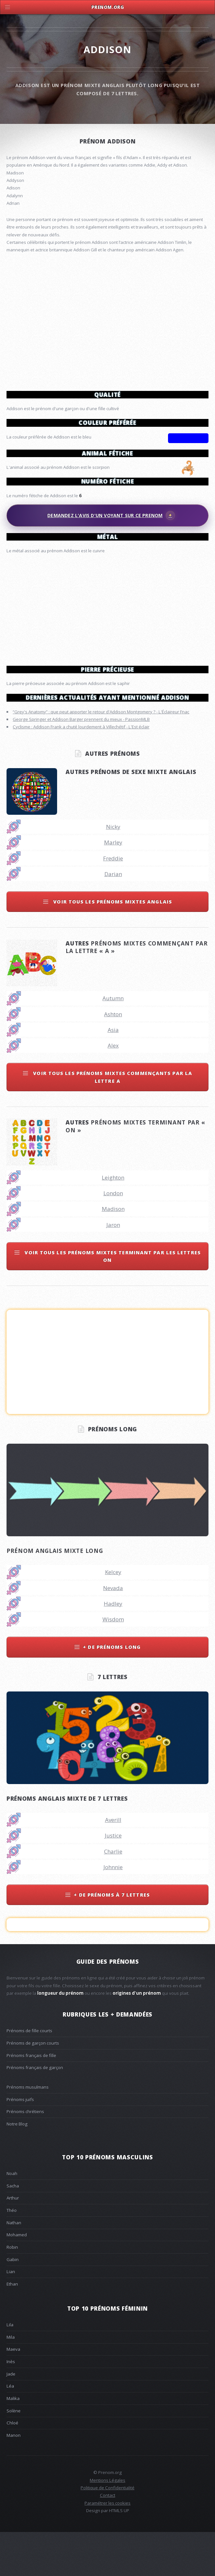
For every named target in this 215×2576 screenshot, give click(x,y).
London (113, 1237)
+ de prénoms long (112, 1690)
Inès (11, 2405)
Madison (113, 1252)
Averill (113, 1863)
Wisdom (113, 1663)
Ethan (12, 2327)
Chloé (12, 2466)
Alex (113, 1089)
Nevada (113, 1631)
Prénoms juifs (20, 2143)
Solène (14, 2454)
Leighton (113, 1221)
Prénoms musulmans (28, 2131)
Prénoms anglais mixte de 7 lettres (67, 1842)
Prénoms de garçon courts (33, 2087)
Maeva (13, 2393)
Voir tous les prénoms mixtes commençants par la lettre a (111, 1120)
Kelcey (113, 1615)
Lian (11, 2315)
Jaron (113, 1268)
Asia (113, 1073)
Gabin (13, 2303)
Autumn (113, 1042)
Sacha (13, 2229)
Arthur (13, 2241)
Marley (113, 886)
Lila (10, 2368)
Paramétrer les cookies (107, 2547)
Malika (13, 2442)
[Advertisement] (107, 607)
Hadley (113, 1647)
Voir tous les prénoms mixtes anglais (112, 945)
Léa (10, 2430)
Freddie (113, 902)
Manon (14, 2479)
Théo (12, 2254)
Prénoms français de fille (31, 2099)
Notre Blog (17, 2167)
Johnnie (113, 1910)
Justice (113, 1879)
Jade (11, 2417)
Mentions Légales (107, 2524)
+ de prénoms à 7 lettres (111, 1938)
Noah (12, 2217)
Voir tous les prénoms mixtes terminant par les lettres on (112, 1300)
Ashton (113, 1058)
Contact (107, 2539)
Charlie (113, 1895)
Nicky (113, 870)
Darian (113, 917)
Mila (11, 2381)
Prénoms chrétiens (25, 2155)
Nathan (14, 2266)
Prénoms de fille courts (29, 2074)
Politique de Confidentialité (107, 2531)
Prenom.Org (107, 7)
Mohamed (17, 2278)
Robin (12, 2291)
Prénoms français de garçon (35, 2111)
